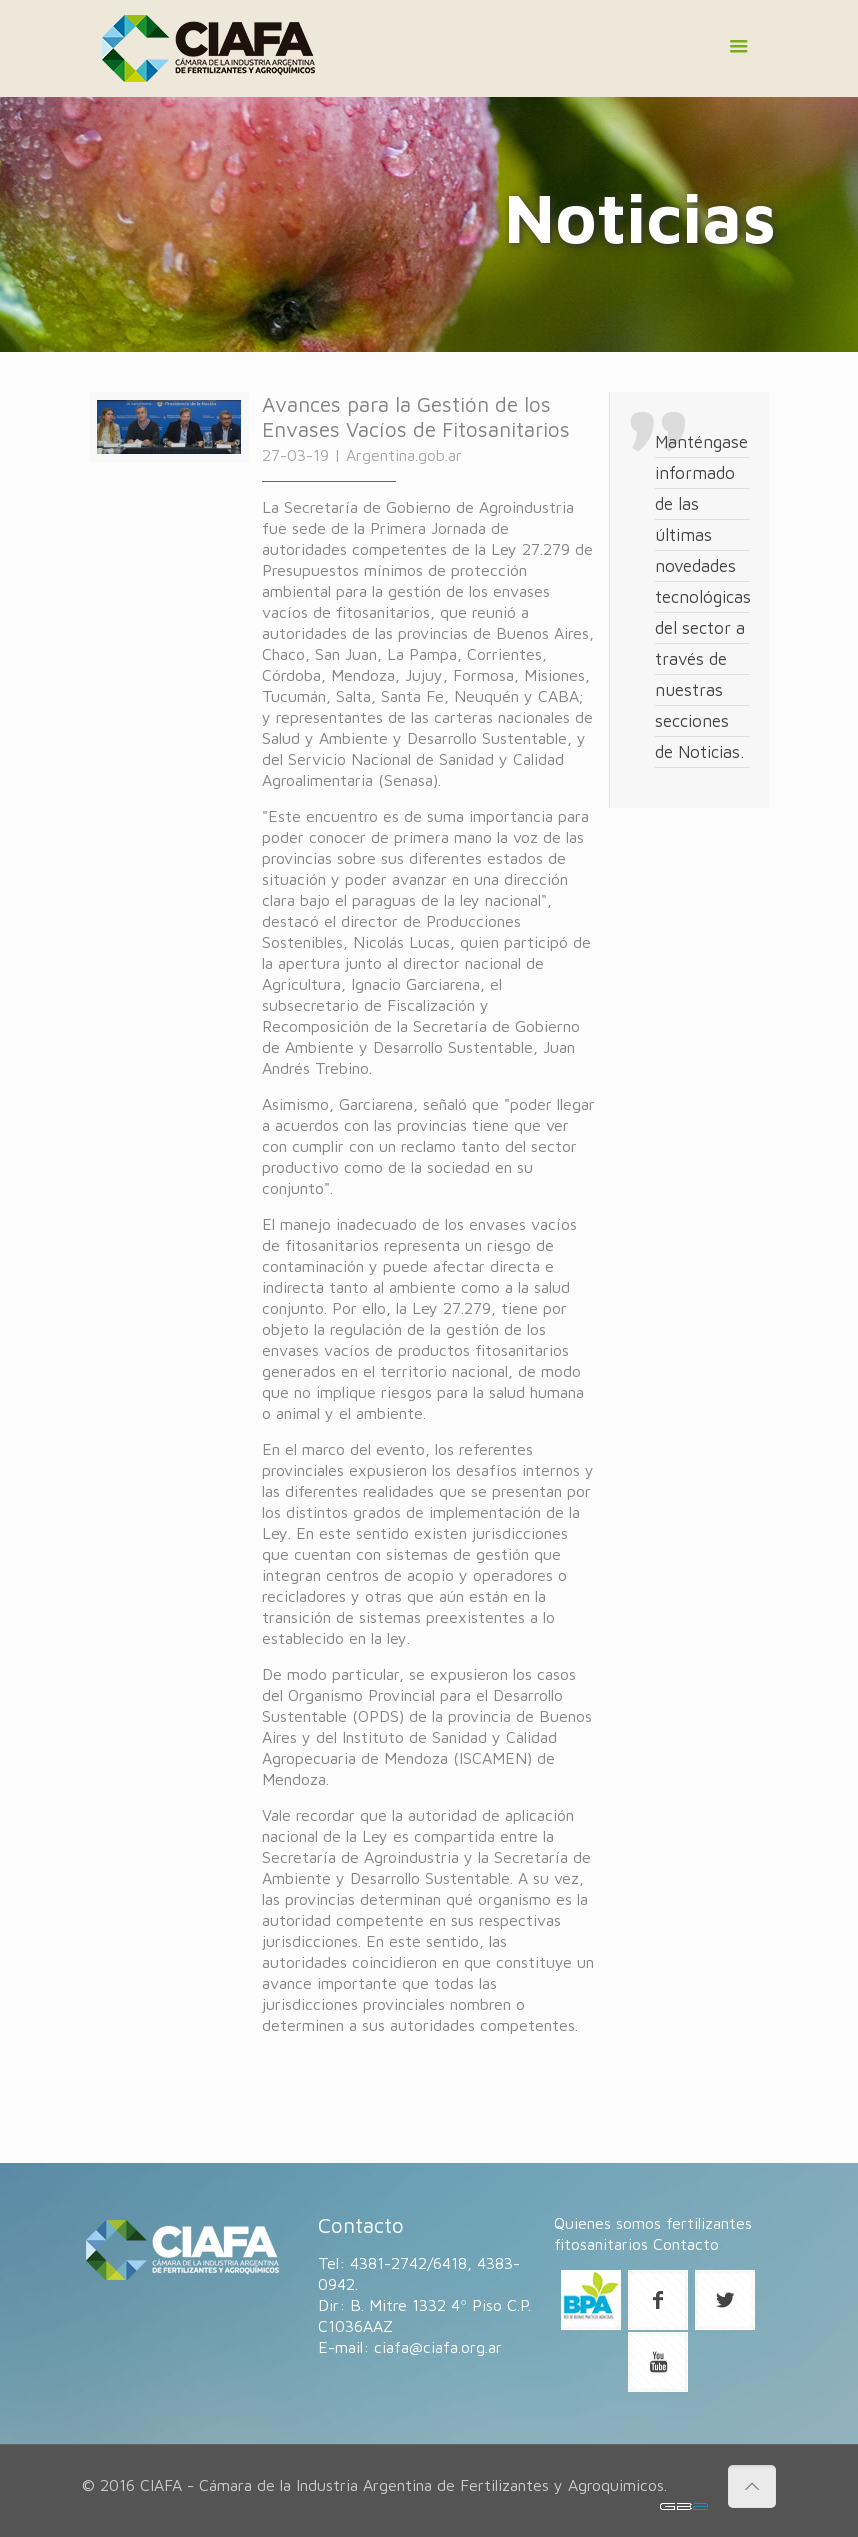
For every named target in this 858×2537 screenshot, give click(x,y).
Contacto (686, 2244)
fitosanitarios (601, 2244)
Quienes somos (607, 2223)
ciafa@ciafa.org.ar (438, 2347)
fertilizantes (709, 2223)
